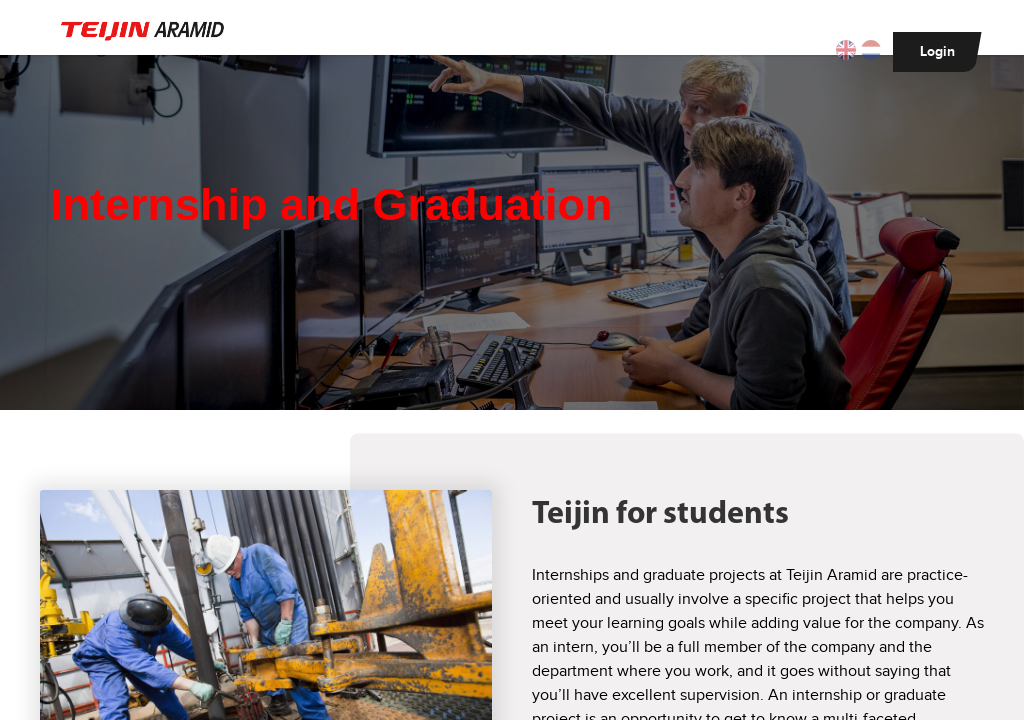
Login (937, 51)
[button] (848, 51)
